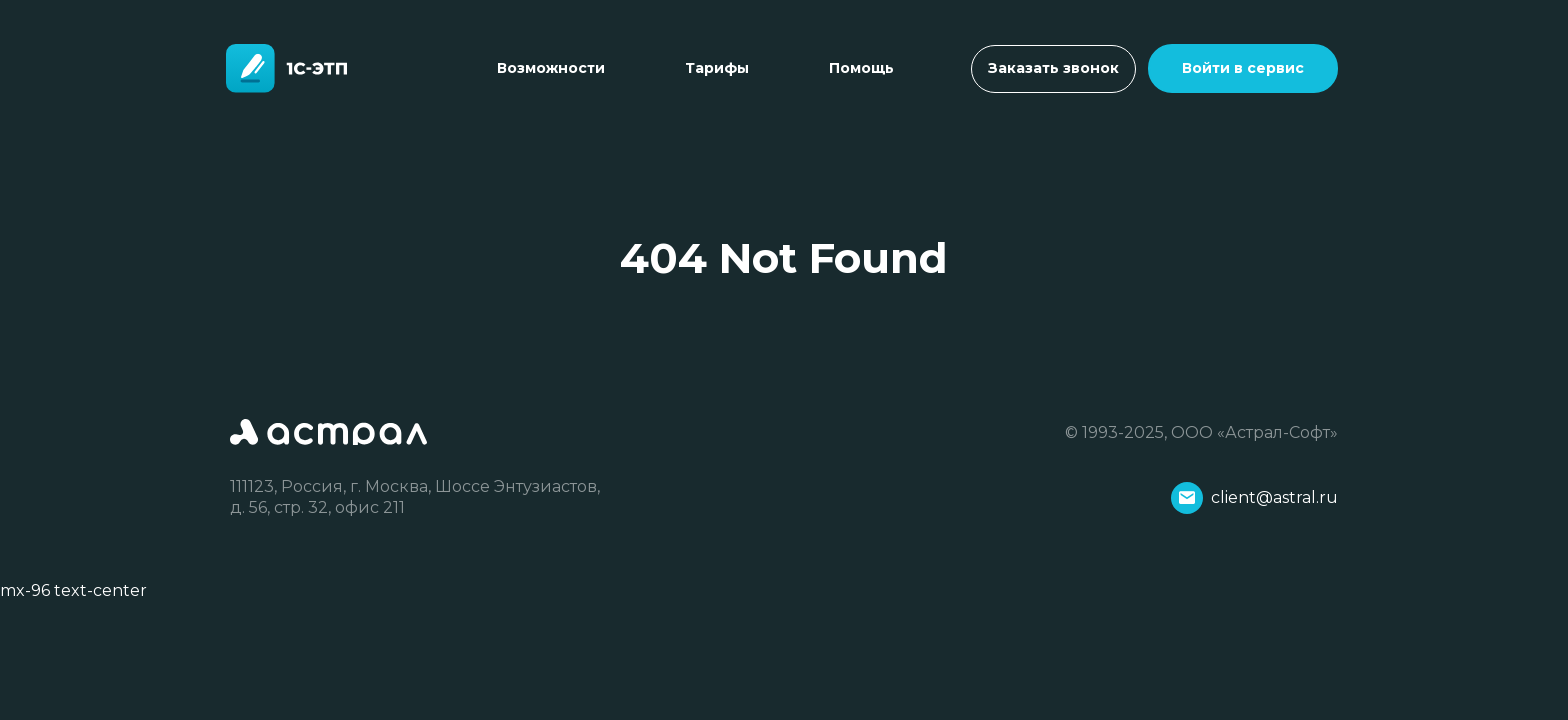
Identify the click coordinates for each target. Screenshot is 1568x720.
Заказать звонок (1053, 68)
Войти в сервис (1243, 68)
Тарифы (717, 68)
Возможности (551, 68)
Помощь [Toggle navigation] (861, 68)
